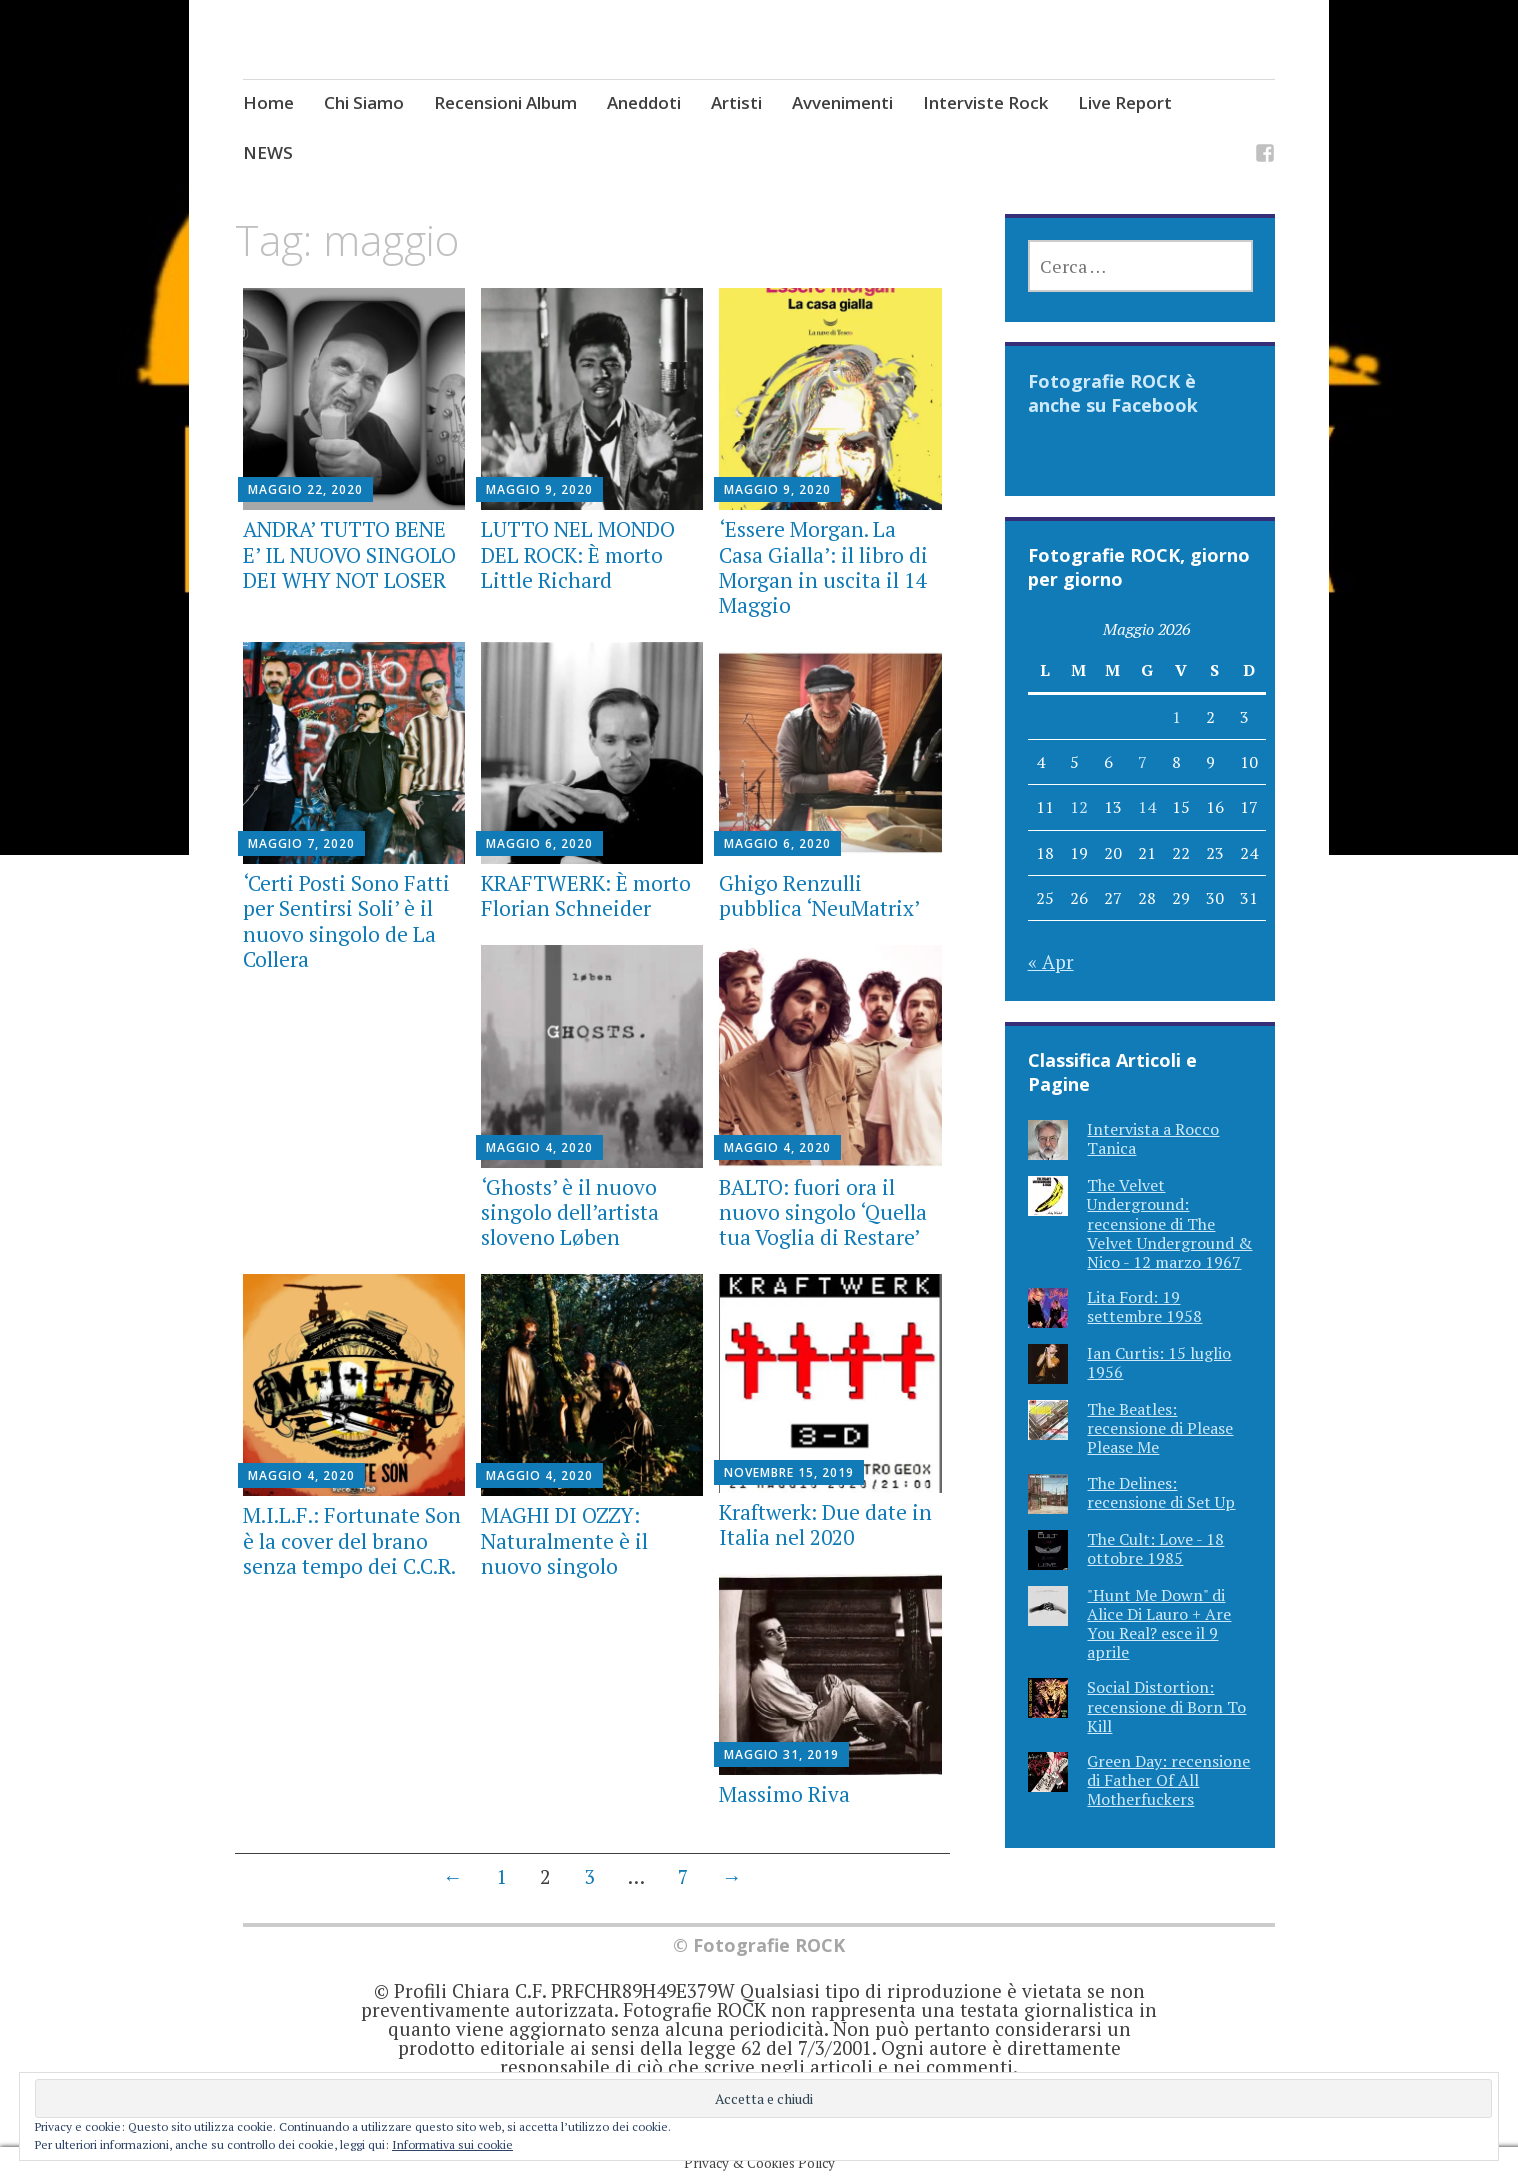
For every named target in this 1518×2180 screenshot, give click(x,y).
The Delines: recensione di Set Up (1161, 1492)
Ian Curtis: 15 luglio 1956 (1159, 1362)
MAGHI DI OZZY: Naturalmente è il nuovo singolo (564, 1540)
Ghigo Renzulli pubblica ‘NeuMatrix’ (819, 895)
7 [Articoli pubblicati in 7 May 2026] (1142, 762)
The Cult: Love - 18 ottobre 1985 (1155, 1548)
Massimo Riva (784, 1794)
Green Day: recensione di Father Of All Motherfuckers (1168, 1780)
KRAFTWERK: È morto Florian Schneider (586, 895)
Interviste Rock (985, 102)
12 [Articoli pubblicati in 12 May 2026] (1079, 807)
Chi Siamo (364, 102)
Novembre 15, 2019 (789, 1472)
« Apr (1051, 961)
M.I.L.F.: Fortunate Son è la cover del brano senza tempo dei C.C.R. (352, 1540)
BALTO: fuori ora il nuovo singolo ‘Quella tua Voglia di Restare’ (823, 1212)
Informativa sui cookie (452, 2144)
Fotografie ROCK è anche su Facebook (1113, 393)
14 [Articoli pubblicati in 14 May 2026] (1147, 807)
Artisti (736, 102)
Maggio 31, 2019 (781, 1754)
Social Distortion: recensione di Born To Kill (1166, 1706)
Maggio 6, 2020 (539, 843)
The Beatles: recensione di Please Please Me (1160, 1428)
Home (268, 102)
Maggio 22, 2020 (305, 489)
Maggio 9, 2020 (539, 489)
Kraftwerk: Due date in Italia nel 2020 (825, 1524)
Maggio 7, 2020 (301, 843)
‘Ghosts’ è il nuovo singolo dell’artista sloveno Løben (570, 1212)
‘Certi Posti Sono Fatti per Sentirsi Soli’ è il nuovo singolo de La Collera (346, 921)
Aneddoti (644, 102)
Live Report (1125, 102)
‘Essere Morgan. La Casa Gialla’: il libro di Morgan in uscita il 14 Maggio (823, 567)
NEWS (268, 152)
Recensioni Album (505, 102)
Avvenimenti (842, 102)
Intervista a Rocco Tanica (1153, 1138)
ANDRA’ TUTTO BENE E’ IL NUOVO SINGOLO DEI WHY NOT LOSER (349, 554)
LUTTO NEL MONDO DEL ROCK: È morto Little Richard (578, 554)
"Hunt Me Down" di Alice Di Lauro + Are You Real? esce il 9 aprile (1159, 1624)
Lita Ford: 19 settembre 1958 (1144, 1306)
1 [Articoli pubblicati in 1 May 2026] (1176, 717)
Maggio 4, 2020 (539, 1147)
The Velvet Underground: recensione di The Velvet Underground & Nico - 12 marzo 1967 (1169, 1223)
